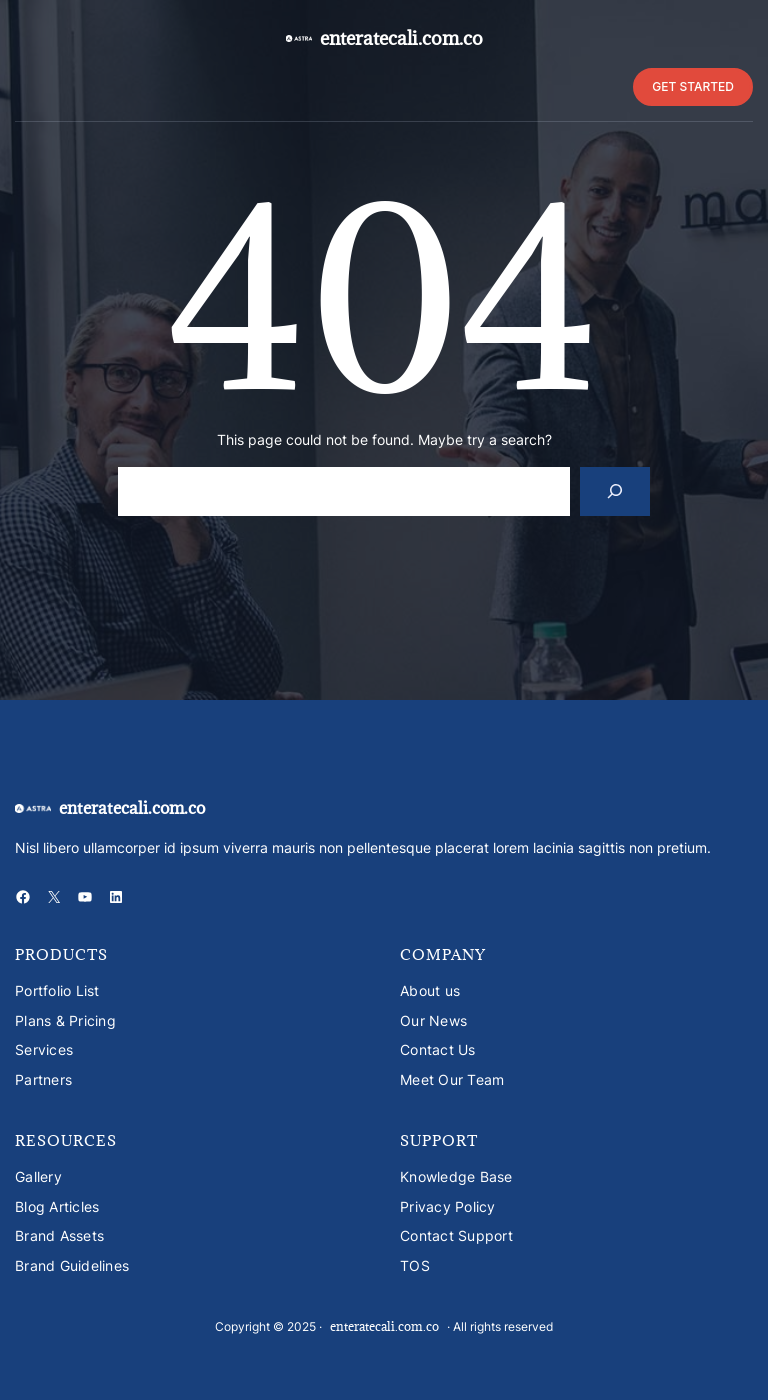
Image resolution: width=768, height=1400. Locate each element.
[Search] (615, 491)
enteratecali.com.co (401, 38)
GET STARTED (693, 86)
